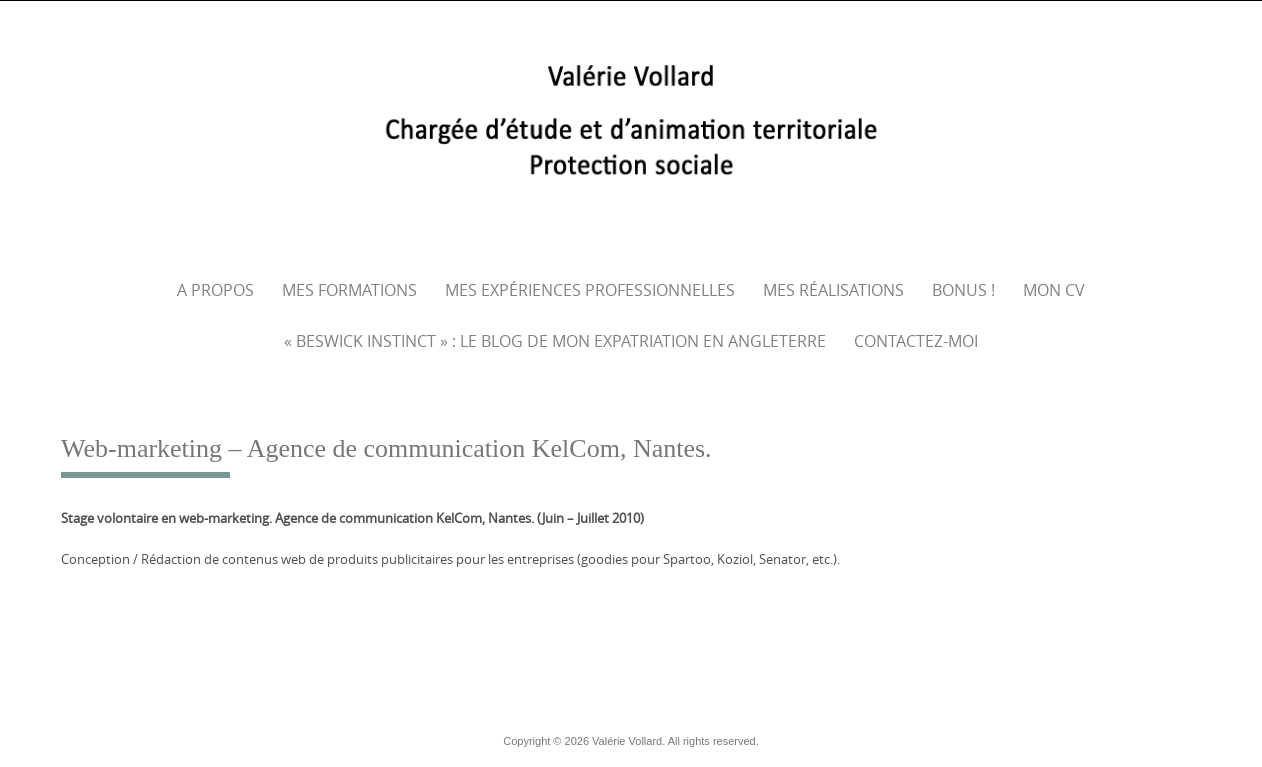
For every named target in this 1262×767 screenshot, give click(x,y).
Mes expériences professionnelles (590, 290)
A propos (215, 290)
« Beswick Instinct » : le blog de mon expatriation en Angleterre (555, 341)
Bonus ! (963, 290)
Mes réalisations (833, 290)
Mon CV (1054, 290)
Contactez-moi (916, 341)
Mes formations (349, 290)
